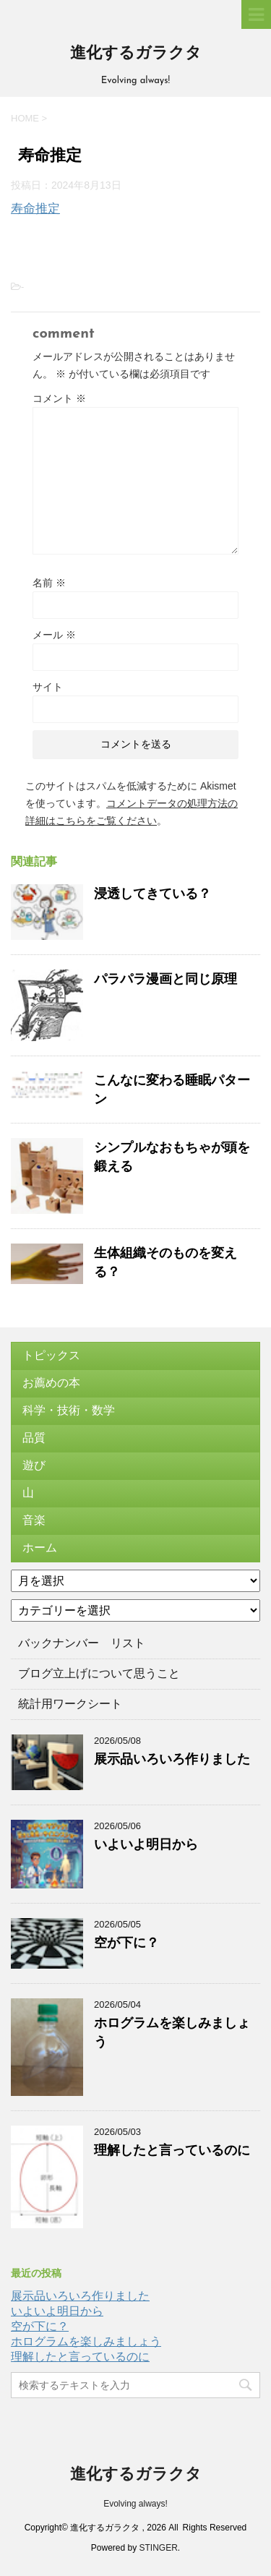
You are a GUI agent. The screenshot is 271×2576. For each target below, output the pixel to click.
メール (54, 635)
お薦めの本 (51, 1383)
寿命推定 (35, 208)
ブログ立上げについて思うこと (99, 1673)
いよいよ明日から (146, 1844)
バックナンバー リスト (81, 1643)
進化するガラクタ (136, 54)
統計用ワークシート (70, 1704)
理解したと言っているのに (172, 2150)
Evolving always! (135, 2504)
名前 (49, 583)
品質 (34, 1438)
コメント (59, 398)
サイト (48, 687)
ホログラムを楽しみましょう (86, 2341)
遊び (34, 1465)
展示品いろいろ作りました (172, 1759)
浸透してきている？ (152, 893)
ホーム (39, 1547)
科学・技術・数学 (68, 1410)
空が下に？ (126, 1942)
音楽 (34, 1520)
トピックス (51, 1355)
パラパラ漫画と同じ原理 (165, 979)
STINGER (158, 2548)
